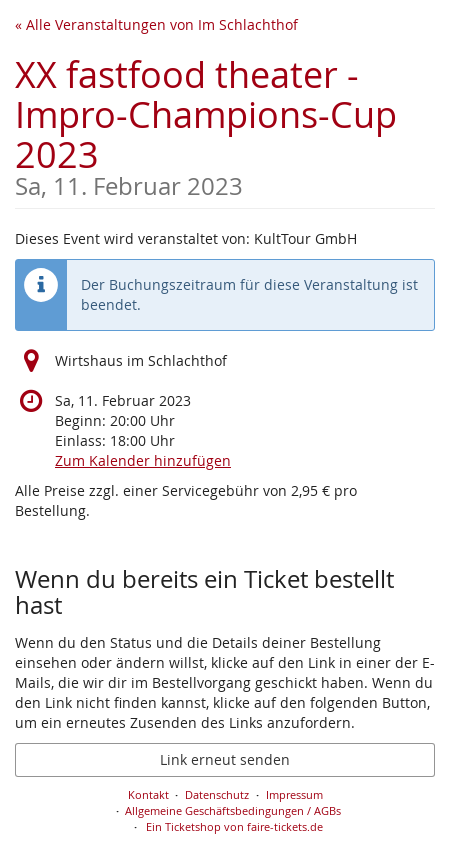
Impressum (294, 794)
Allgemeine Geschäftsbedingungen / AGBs (233, 810)
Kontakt (148, 794)
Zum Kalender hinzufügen (143, 460)
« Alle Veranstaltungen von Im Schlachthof (156, 24)
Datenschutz (217, 794)
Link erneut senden (225, 759)
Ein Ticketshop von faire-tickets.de (234, 826)
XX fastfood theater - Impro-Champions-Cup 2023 (225, 124)
